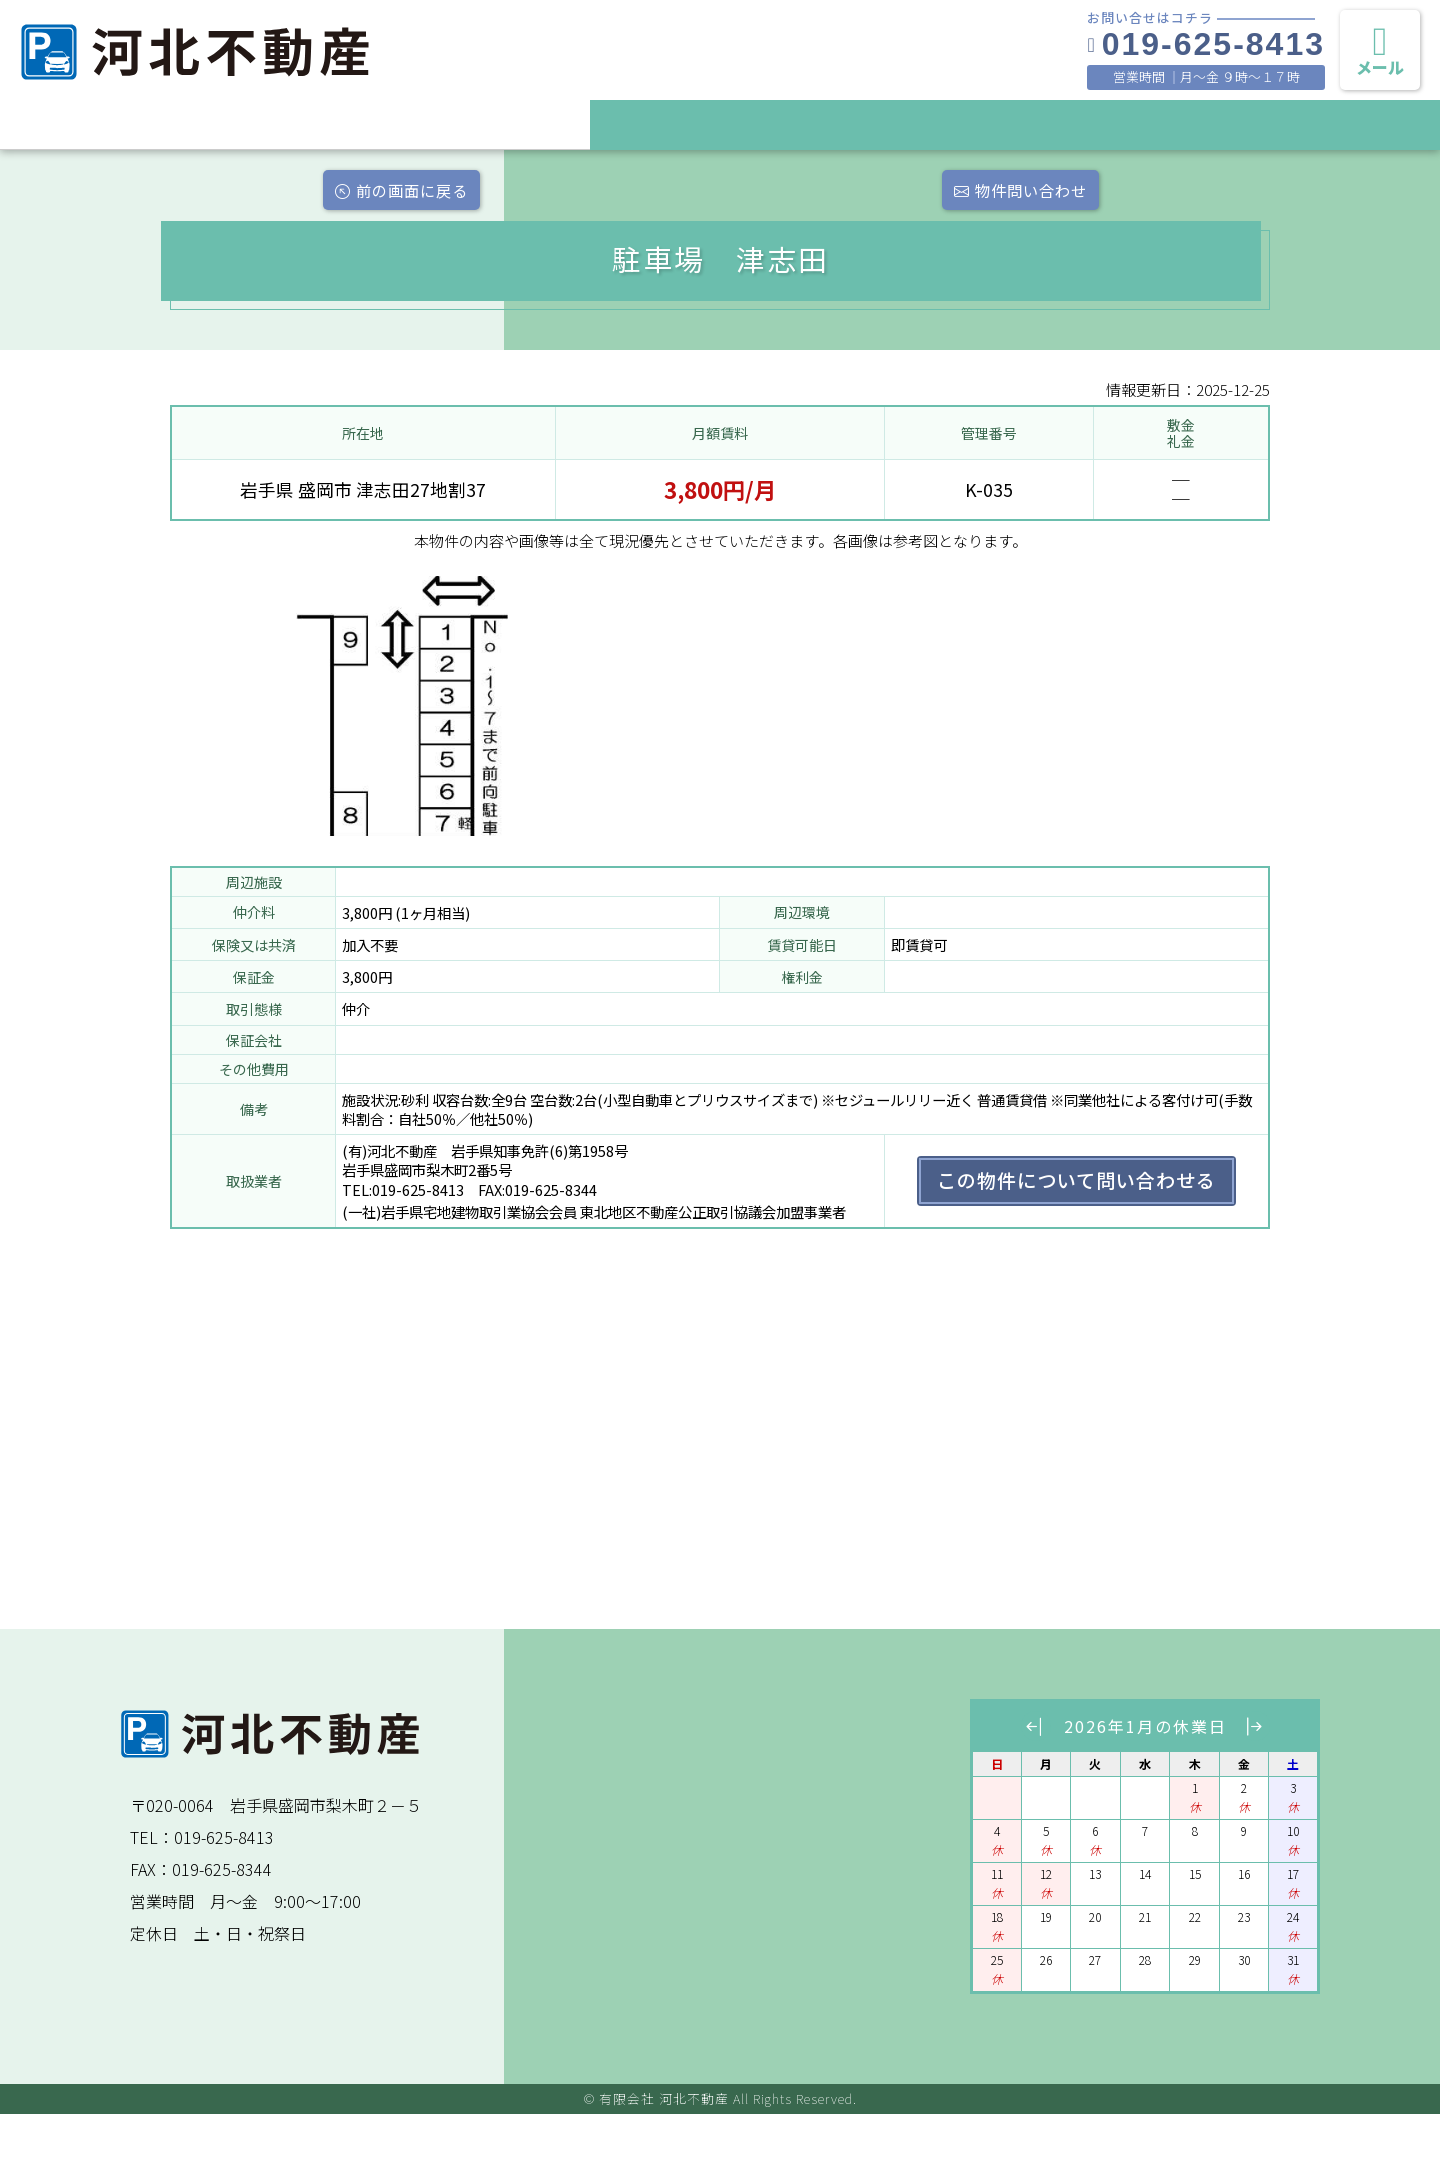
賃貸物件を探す (845, 122)
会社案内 (1185, 122)
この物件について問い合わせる (1076, 1250)
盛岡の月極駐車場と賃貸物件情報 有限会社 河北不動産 (270, 82)
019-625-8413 (1206, 44)
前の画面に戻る (238, 195)
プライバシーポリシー (1355, 122)
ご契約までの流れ (1015, 122)
